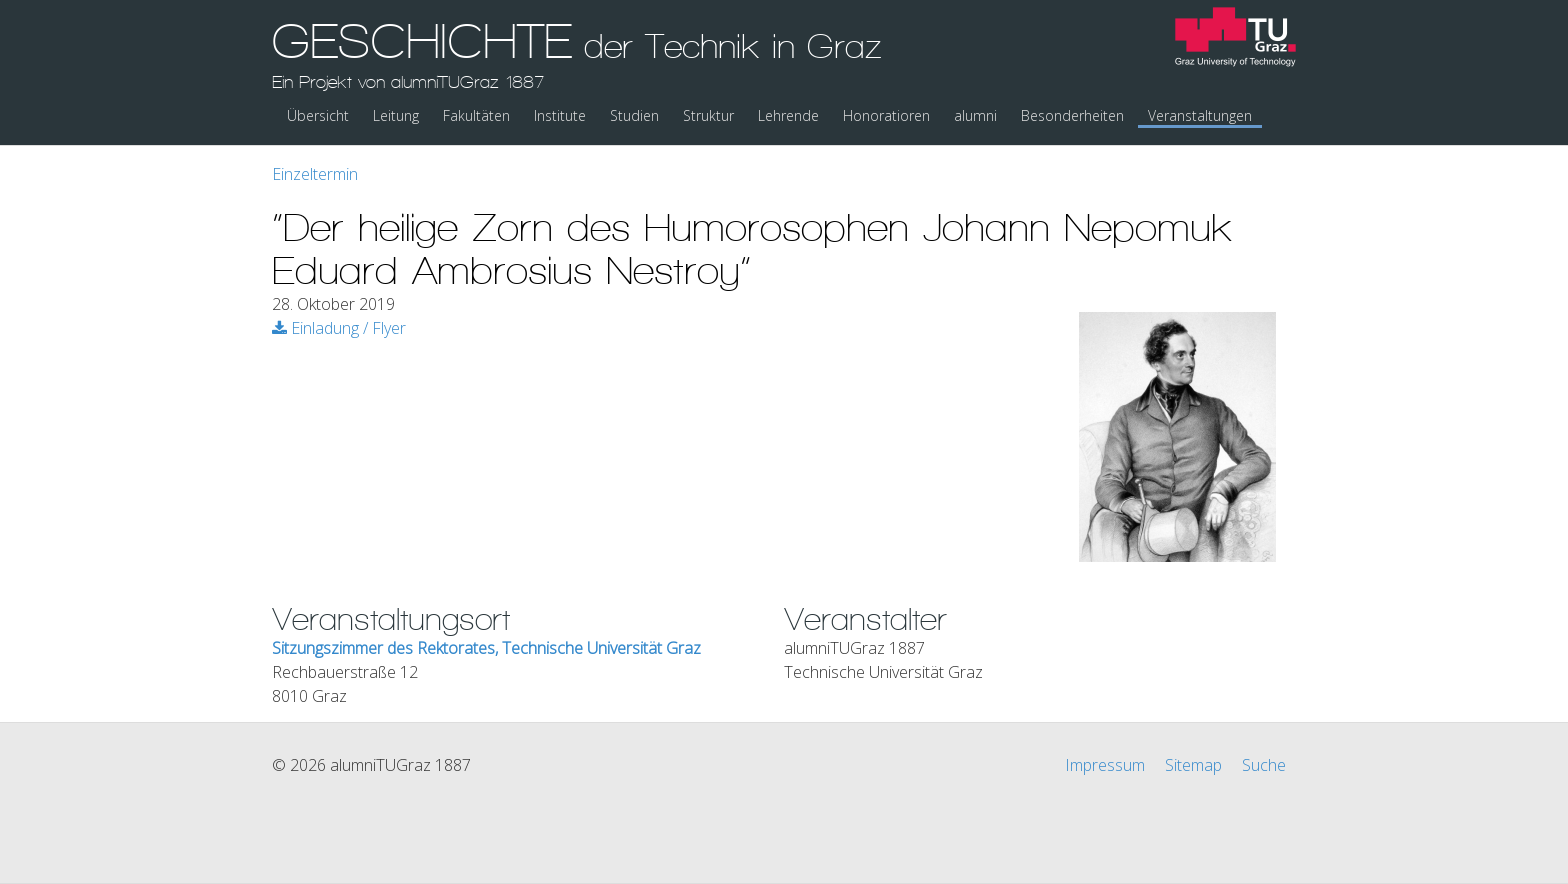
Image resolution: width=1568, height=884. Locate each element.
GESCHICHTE (577, 53)
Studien (634, 115)
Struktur (708, 115)
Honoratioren (886, 115)
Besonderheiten (1072, 115)
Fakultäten (476, 115)
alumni (975, 115)
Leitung (396, 115)
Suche (1264, 765)
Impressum (1105, 765)
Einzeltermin (315, 174)
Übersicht (318, 115)
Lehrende (788, 115)
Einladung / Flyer (339, 328)
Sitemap (1193, 765)
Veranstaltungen (1200, 115)
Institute (560, 115)
